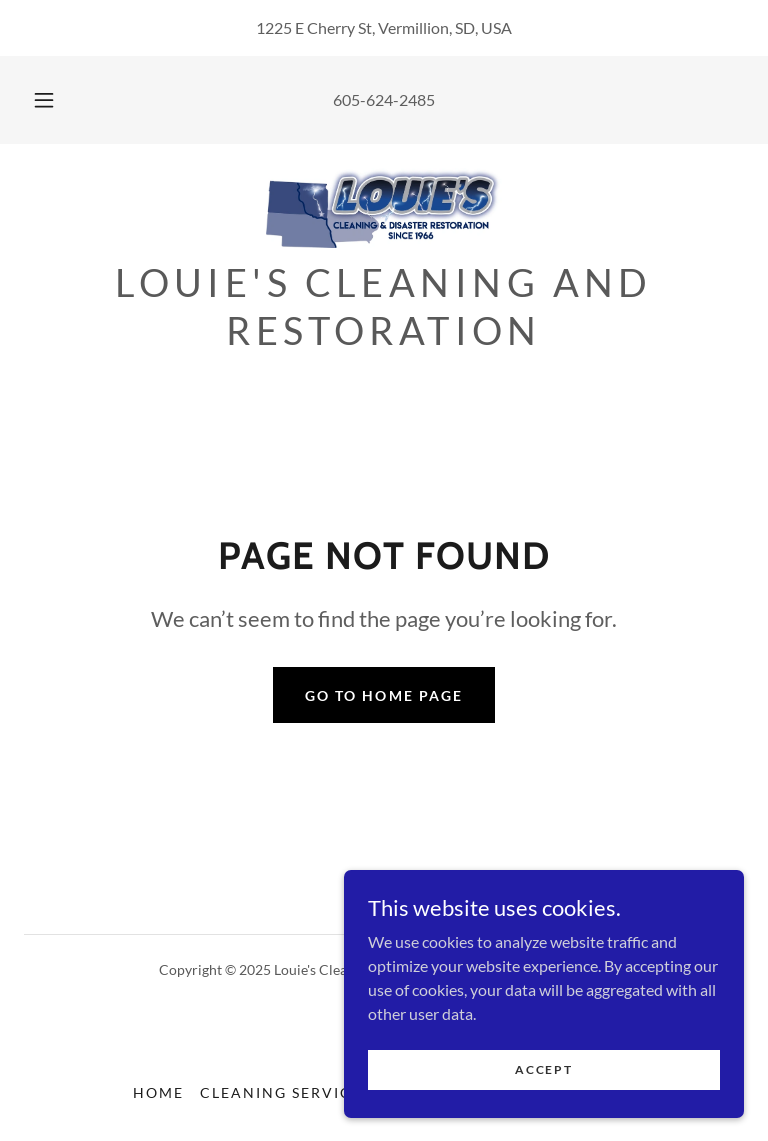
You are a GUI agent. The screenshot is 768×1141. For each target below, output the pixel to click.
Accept (543, 1069)
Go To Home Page (383, 695)
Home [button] (158, 1092)
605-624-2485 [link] (384, 99)
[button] (55, 100)
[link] (384, 208)
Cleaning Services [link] (285, 1092)
